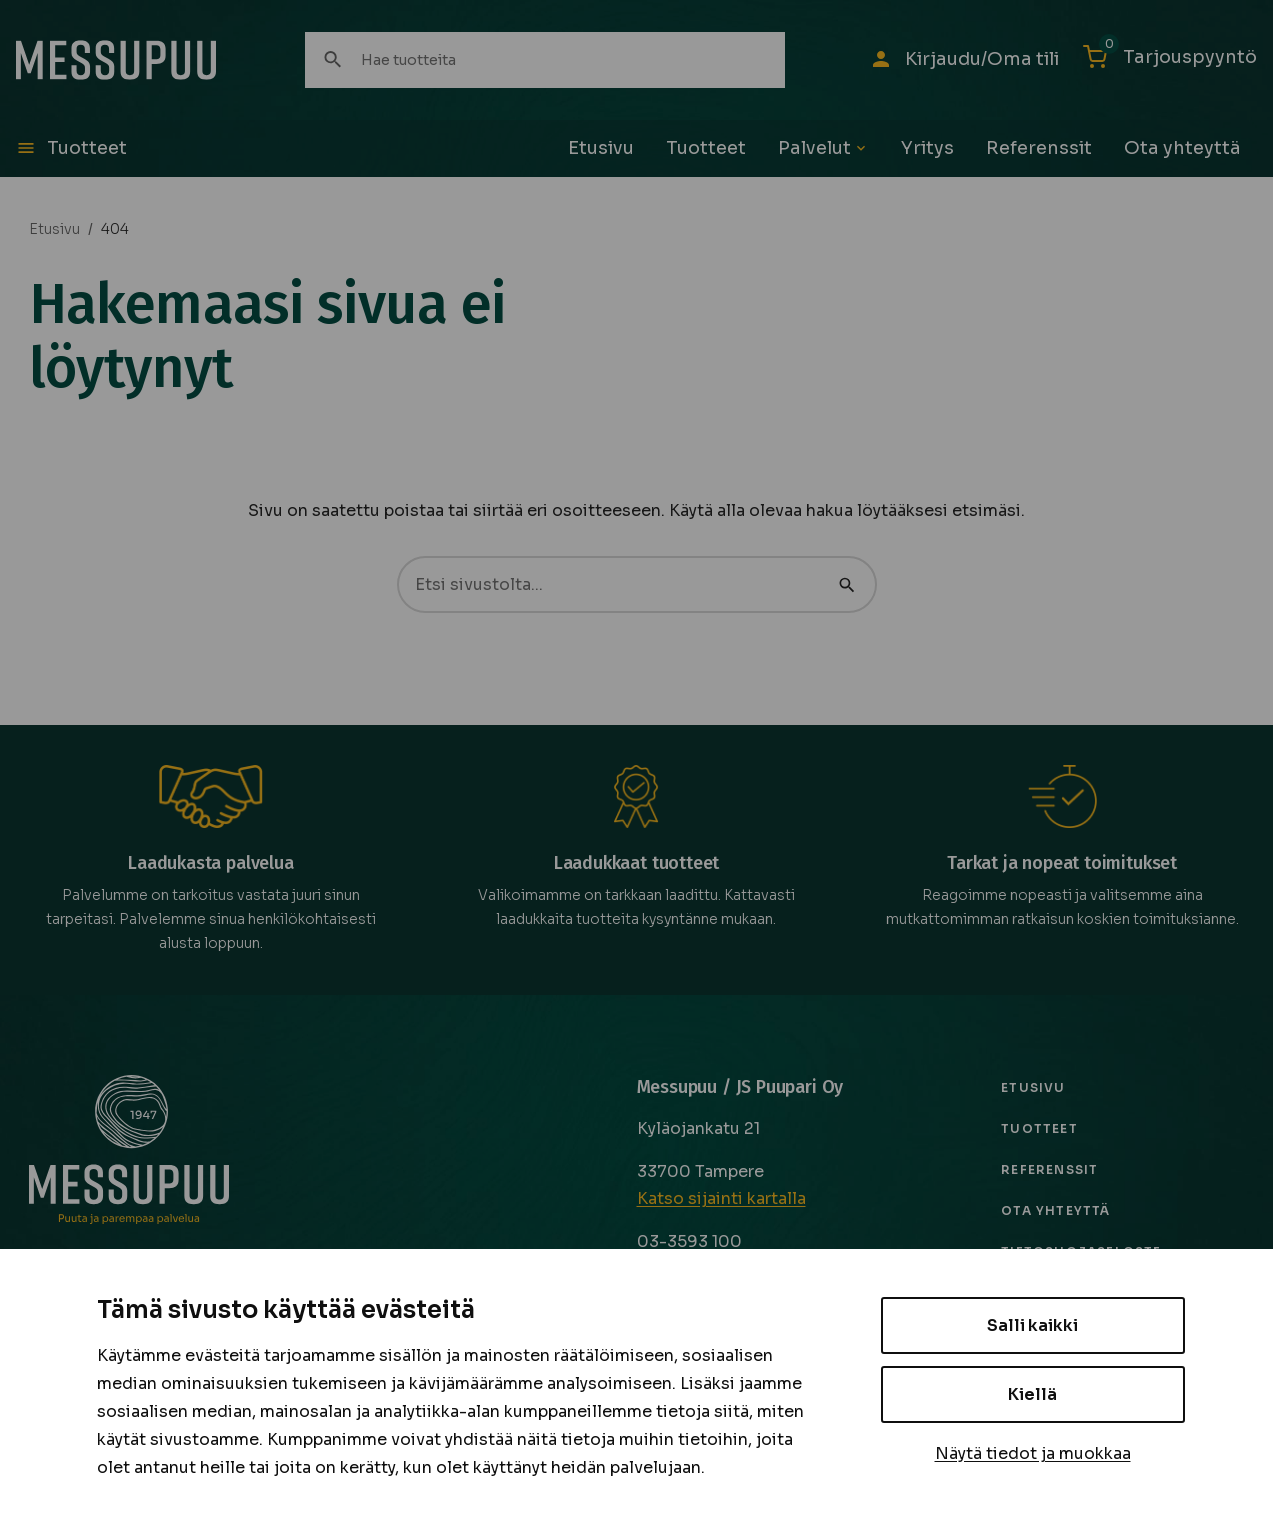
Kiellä (1032, 1394)
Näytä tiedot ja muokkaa (1033, 1453)
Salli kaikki (1032, 1325)
